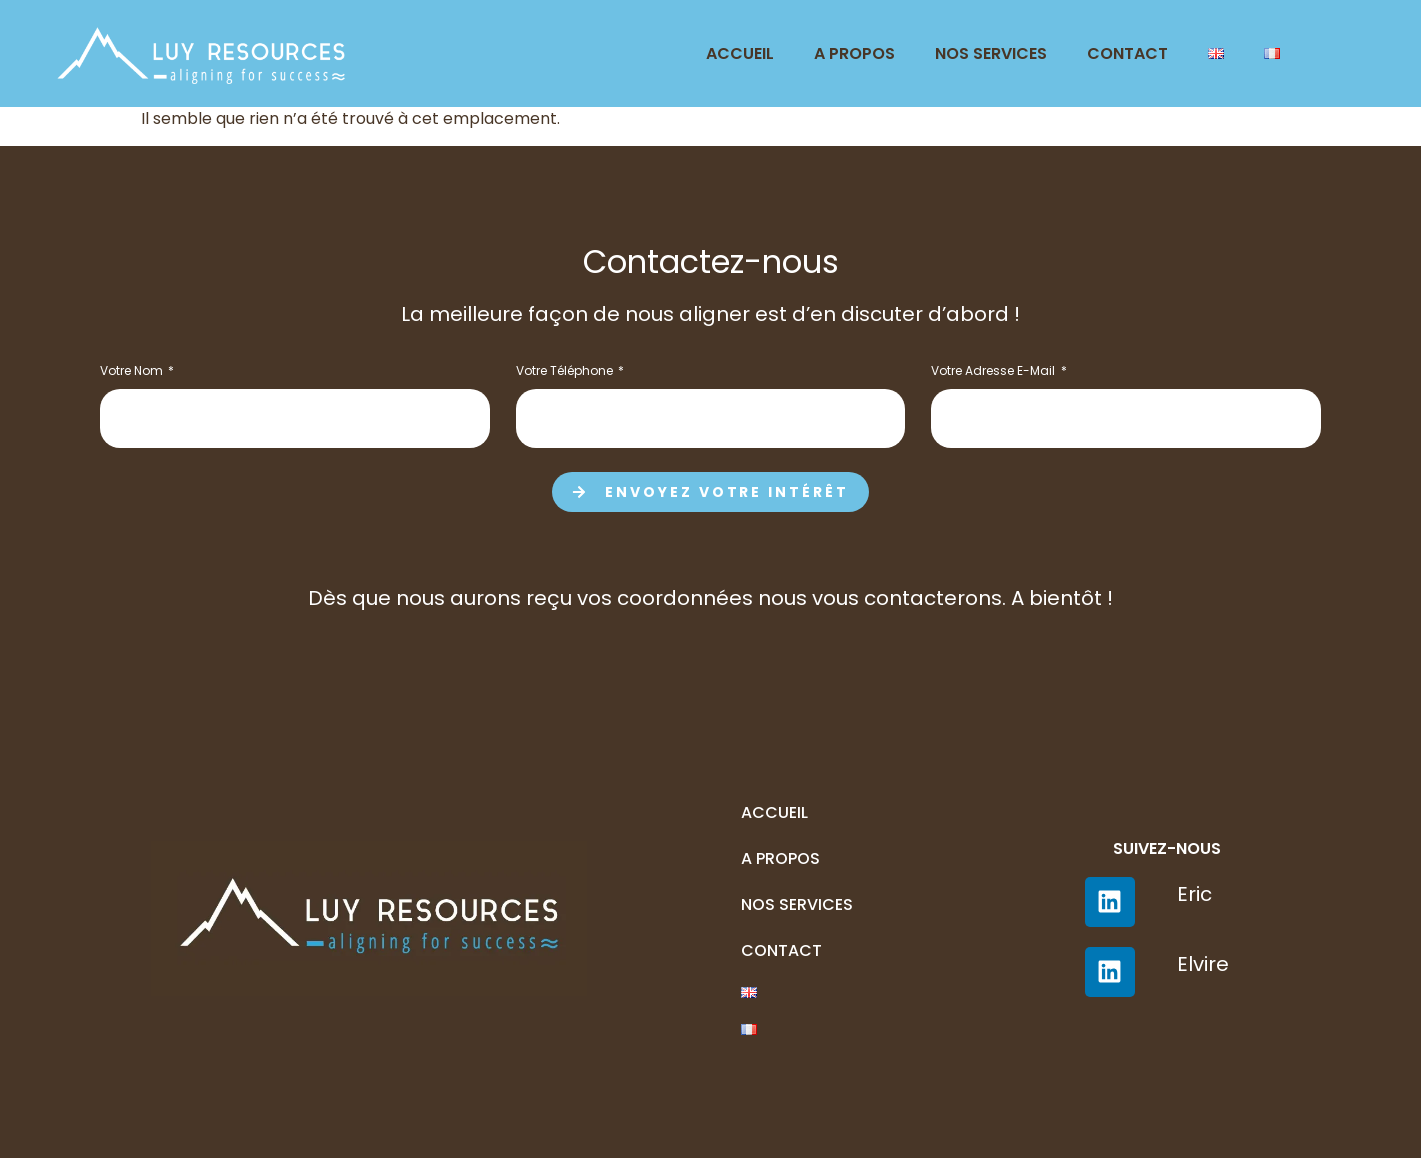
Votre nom (133, 372)
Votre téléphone (566, 372)
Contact (1127, 53)
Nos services (991, 53)
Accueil (740, 53)
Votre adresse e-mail (994, 372)
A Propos (854, 53)
